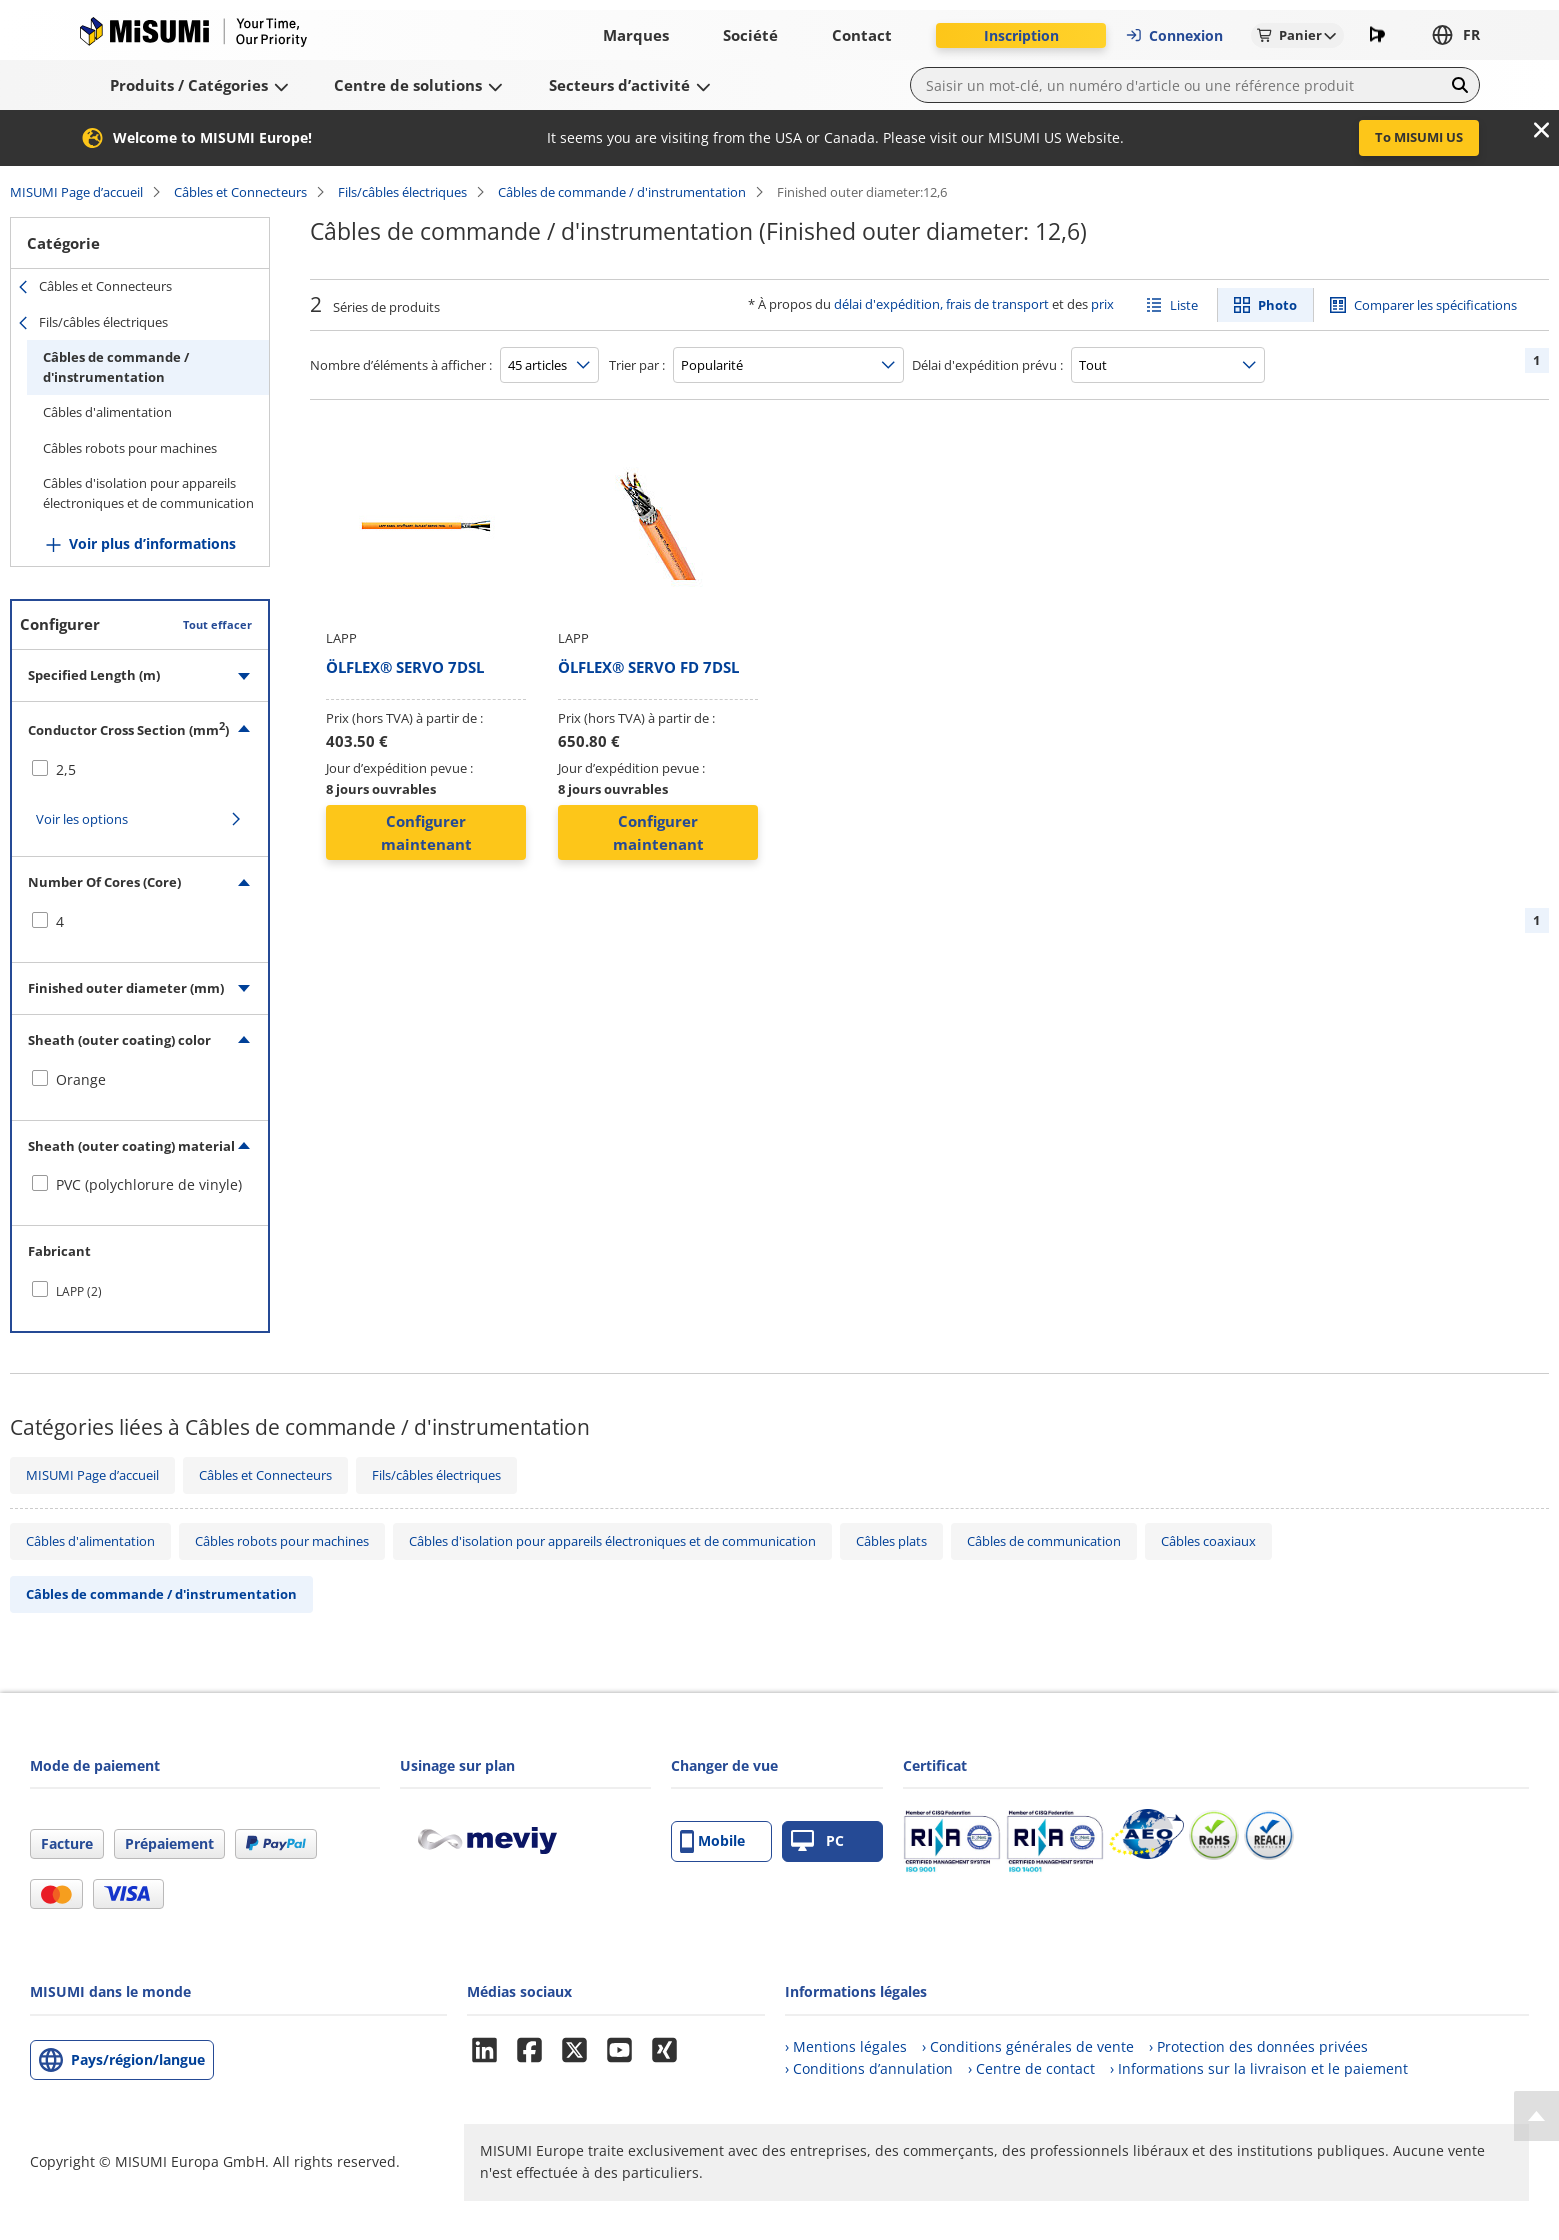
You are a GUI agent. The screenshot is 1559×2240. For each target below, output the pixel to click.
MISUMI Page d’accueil (76, 192)
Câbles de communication (1044, 1541)
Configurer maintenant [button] (426, 832)
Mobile (712, 1841)
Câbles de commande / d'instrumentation (622, 192)
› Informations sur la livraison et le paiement (1259, 2068)
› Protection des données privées (1258, 2046)
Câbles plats (891, 1541)
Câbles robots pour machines (130, 448)
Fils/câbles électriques (402, 192)
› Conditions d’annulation (869, 2068)
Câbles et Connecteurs (240, 192)
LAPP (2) (79, 1291)
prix (1102, 304)
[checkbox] (140, 770)
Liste (1184, 305)
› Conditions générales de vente (1028, 2046)
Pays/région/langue (138, 2059)
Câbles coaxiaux (1208, 1541)
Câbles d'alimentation (107, 412)
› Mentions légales (846, 2046)
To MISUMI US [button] (1419, 137)
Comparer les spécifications (1435, 305)
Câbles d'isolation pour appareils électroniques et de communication (148, 493)
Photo (1277, 305)
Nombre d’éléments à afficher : (401, 365)
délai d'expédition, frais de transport (941, 304)
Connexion (1174, 35)
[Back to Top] (1536, 2116)
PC (817, 1841)
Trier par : (637, 365)
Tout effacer (217, 624)
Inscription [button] (1021, 35)
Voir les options (82, 819)
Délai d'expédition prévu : (987, 365)
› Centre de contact (1031, 2068)
